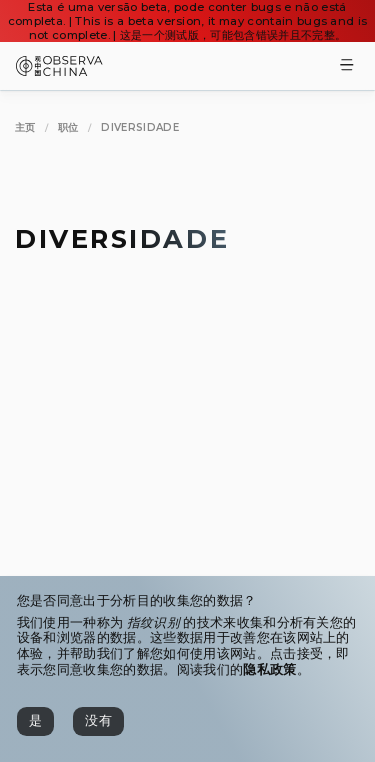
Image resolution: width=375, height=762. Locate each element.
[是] (35, 721)
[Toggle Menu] (347, 66)
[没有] (98, 721)
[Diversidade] (140, 127)
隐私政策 (269, 669)
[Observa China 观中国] (59, 70)
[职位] (68, 127)
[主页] (25, 127)
